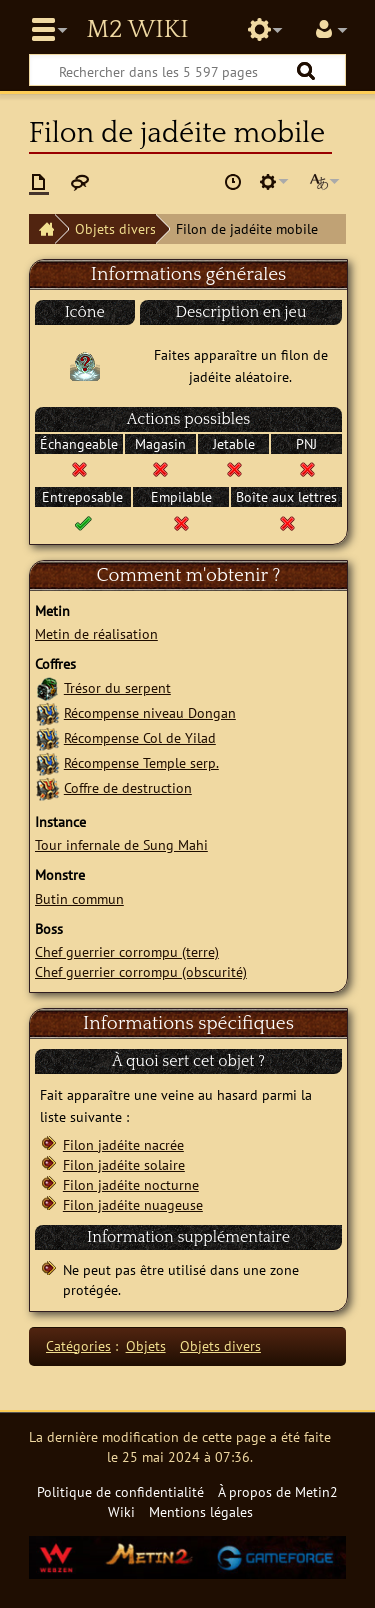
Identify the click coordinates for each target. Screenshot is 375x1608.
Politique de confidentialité (120, 1491)
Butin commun (79, 898)
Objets (146, 1345)
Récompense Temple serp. (141, 762)
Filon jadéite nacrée (123, 1144)
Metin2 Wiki (137, 30)
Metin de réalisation (96, 633)
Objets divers (115, 228)
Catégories (78, 1345)
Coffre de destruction (128, 787)
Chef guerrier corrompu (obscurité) (141, 971)
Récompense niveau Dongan (150, 712)
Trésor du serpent (117, 687)
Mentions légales (201, 1511)
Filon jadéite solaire (124, 1164)
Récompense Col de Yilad (140, 737)
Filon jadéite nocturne (131, 1184)
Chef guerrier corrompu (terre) (127, 951)
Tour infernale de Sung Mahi (121, 844)
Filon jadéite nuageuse (133, 1204)
